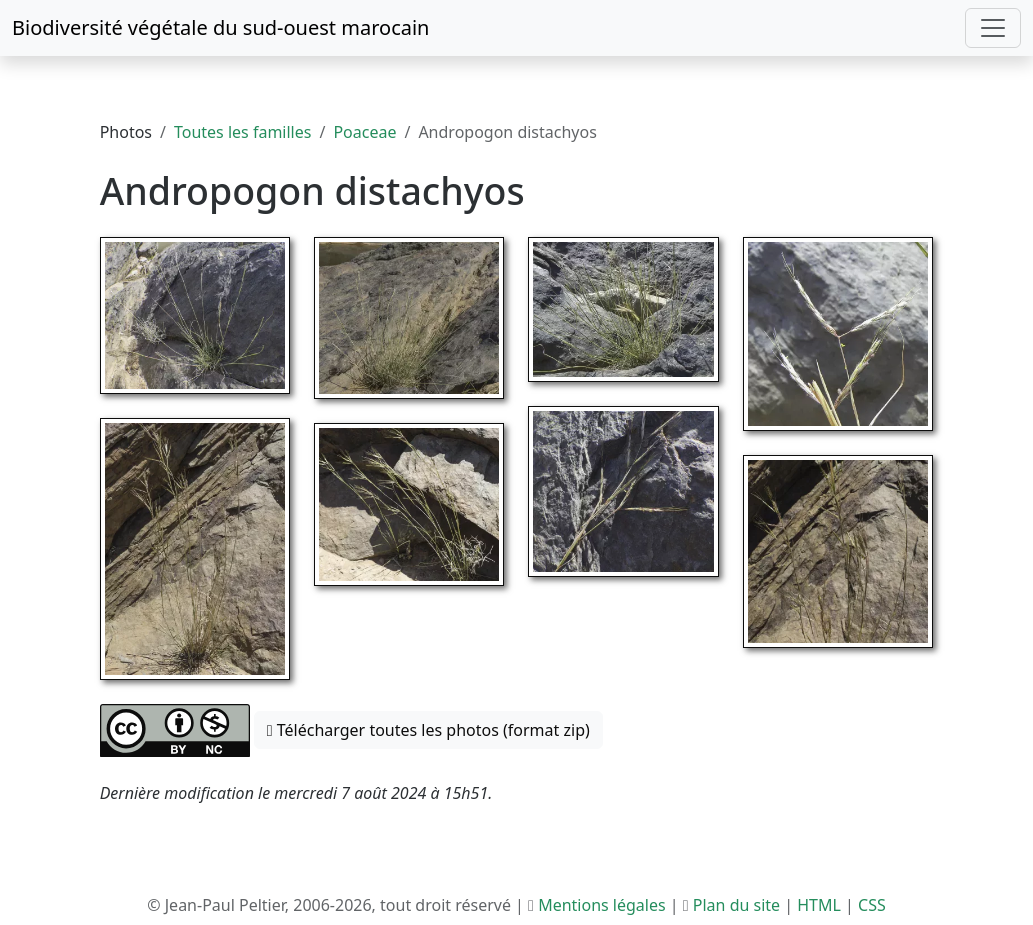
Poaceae (364, 132)
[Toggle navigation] (993, 28)
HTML (819, 905)
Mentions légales (602, 905)
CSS (872, 905)
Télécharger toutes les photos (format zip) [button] (428, 730)
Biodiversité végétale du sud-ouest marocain (220, 27)
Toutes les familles (242, 132)
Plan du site (736, 905)
